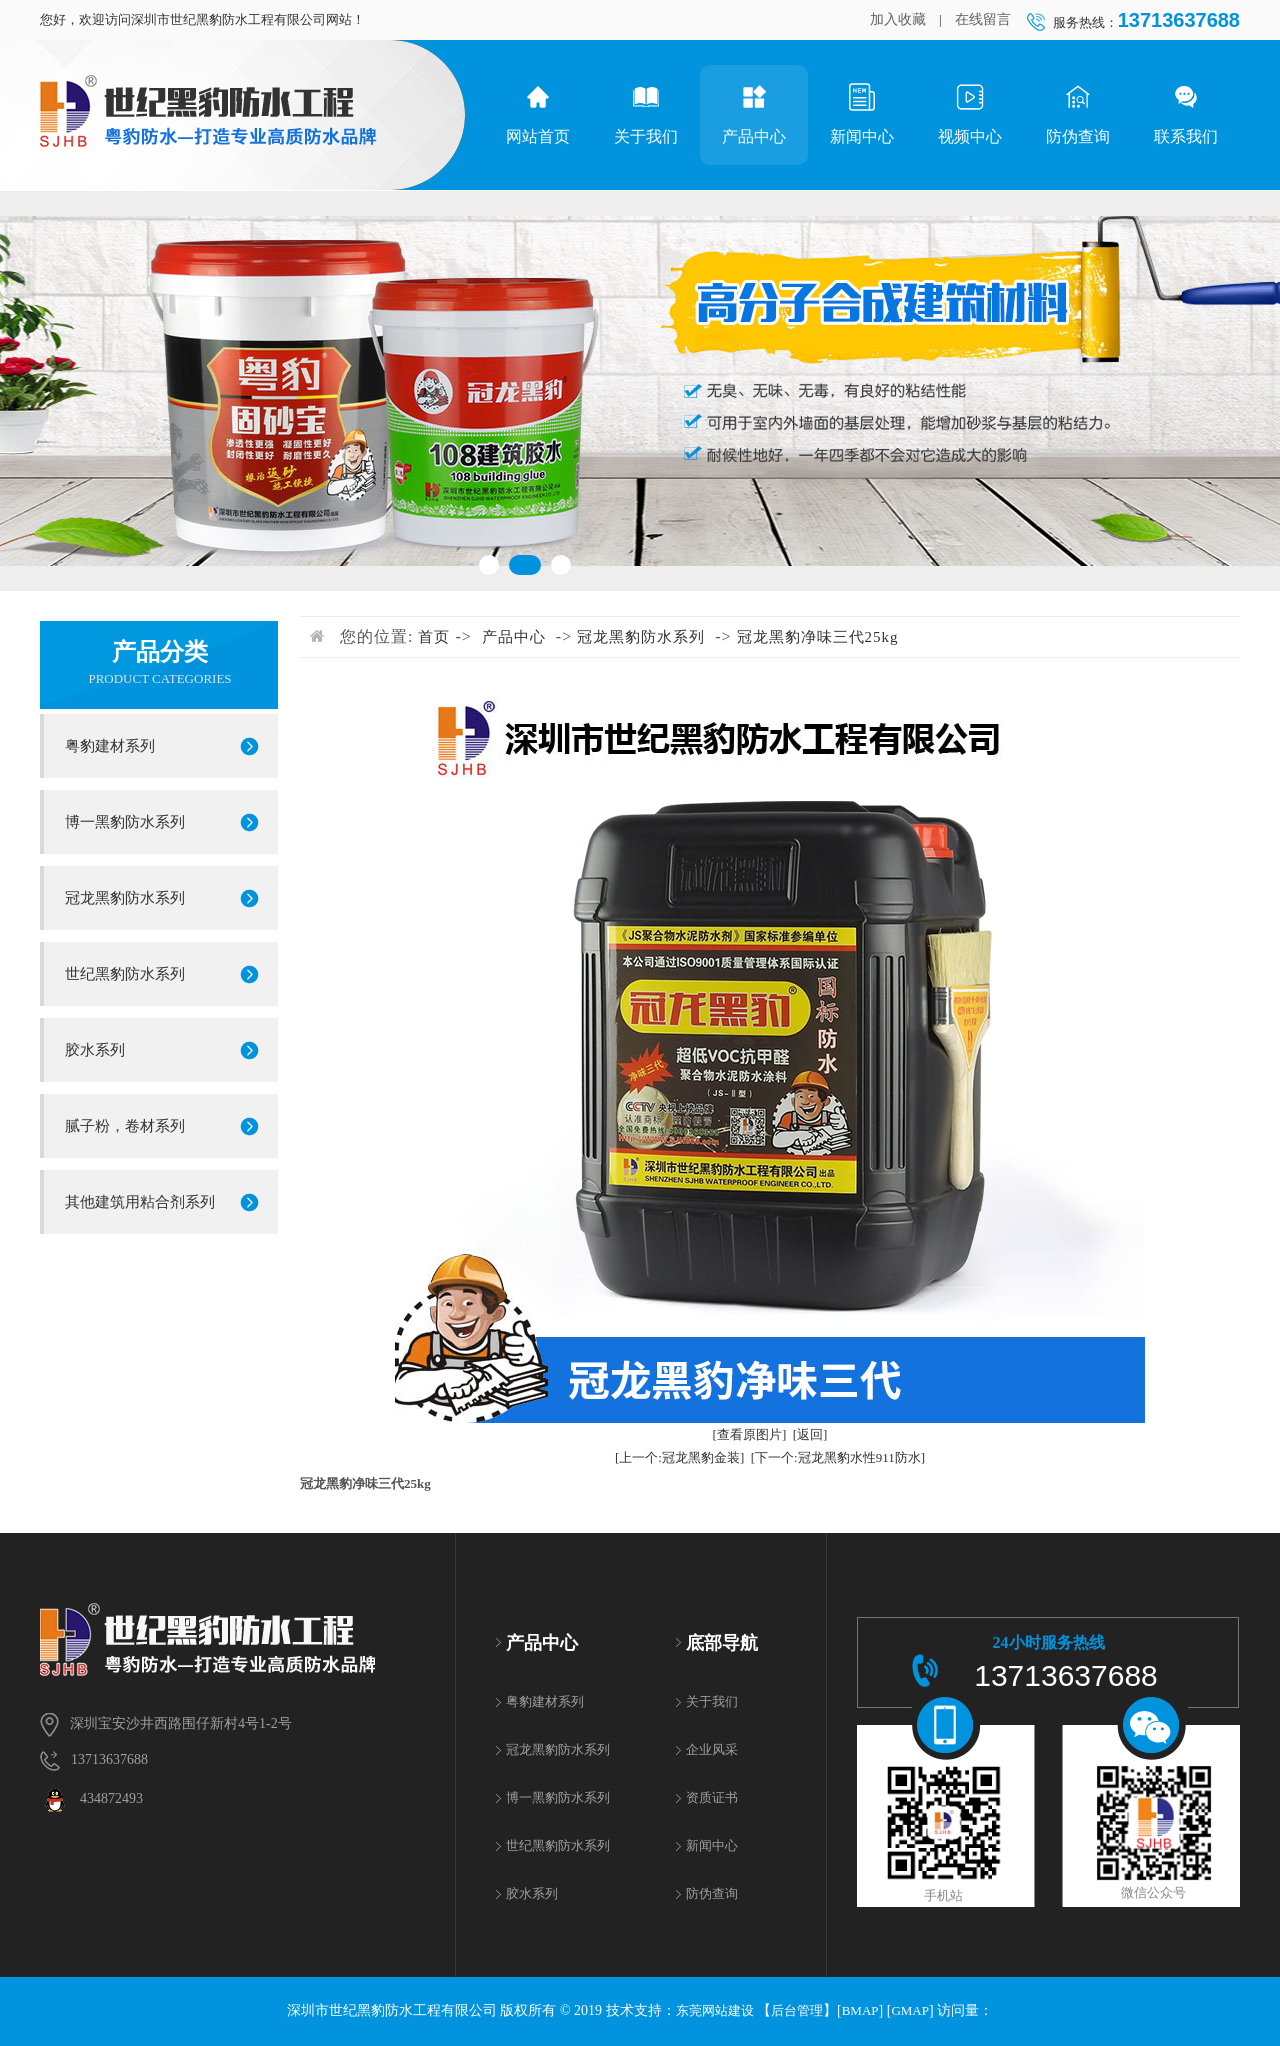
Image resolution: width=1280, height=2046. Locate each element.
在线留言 (983, 19)
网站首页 (538, 113)
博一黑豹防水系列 (125, 822)
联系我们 (1186, 113)
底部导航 (722, 1643)
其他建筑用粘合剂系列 (140, 1202)
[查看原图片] (750, 1434)
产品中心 (754, 113)
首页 (434, 637)
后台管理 (797, 2010)
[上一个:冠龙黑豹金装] (679, 1457)
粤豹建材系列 (110, 746)
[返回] (810, 1434)
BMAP (860, 2010)
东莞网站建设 (715, 2010)
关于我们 (646, 113)
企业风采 (712, 1749)
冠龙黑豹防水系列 (125, 898)
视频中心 (970, 113)
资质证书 (712, 1797)
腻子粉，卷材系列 (125, 1126)
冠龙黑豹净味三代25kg (818, 637)
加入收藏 (898, 19)
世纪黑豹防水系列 (125, 974)
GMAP (910, 2010)
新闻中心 (862, 113)
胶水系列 (95, 1050)
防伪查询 (1078, 113)
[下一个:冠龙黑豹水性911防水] (838, 1457)
